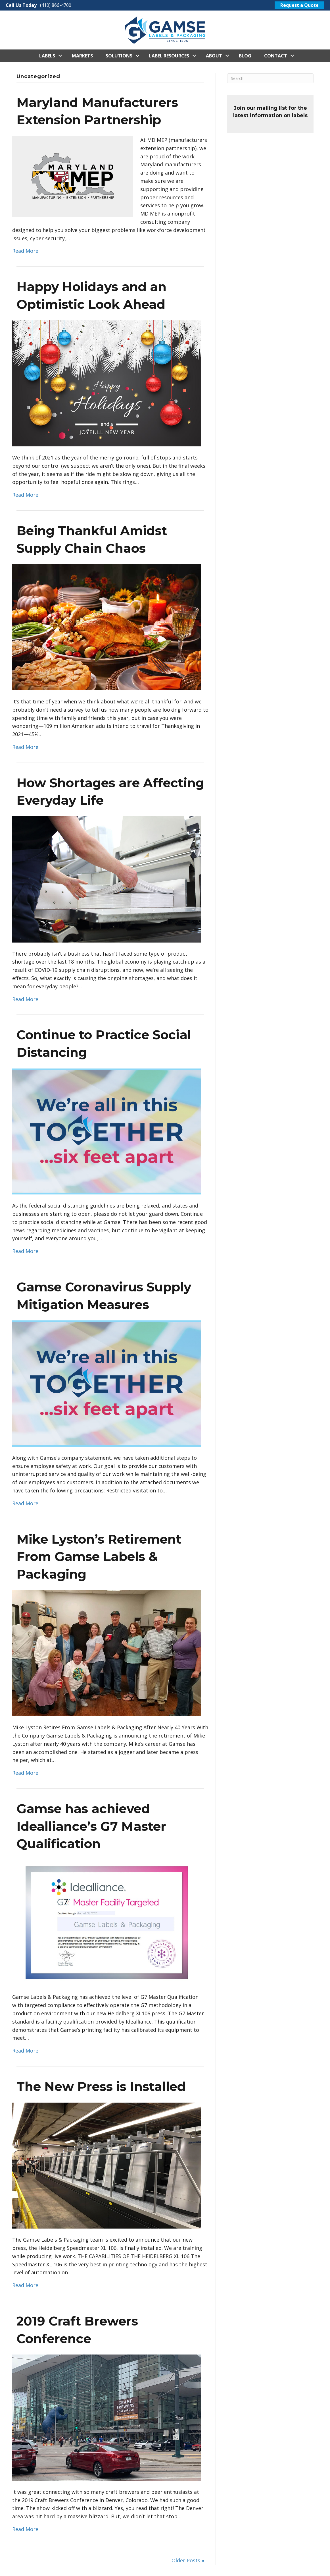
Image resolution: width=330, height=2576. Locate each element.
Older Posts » (188, 2560)
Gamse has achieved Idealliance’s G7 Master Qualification (91, 1826)
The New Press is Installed (101, 2086)
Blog (245, 56)
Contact (275, 56)
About (214, 56)
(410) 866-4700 (55, 5)
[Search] (270, 78)
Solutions (119, 56)
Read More (25, 250)
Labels (47, 56)
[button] (60, 55)
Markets (82, 56)
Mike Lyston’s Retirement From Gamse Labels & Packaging (98, 1556)
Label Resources (169, 56)
